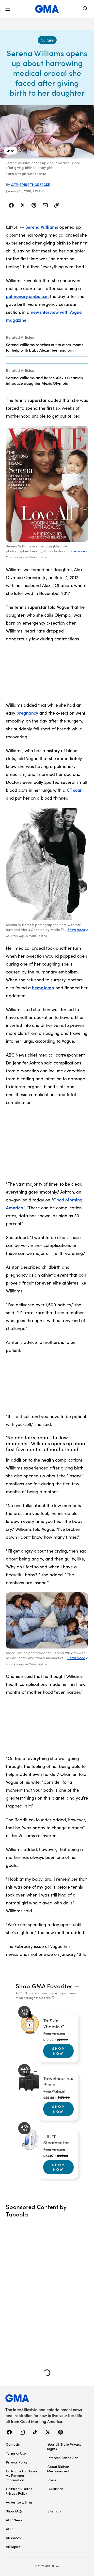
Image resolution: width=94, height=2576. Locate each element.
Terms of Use (16, 2453)
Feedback (55, 2488)
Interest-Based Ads (62, 2457)
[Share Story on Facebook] (11, 205)
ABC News (14, 2519)
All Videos (13, 2537)
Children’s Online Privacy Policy (18, 2491)
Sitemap (54, 2510)
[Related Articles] (47, 343)
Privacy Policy (17, 2462)
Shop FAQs (14, 2510)
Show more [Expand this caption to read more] (77, 550)
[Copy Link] (56, 205)
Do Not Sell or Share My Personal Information (21, 2475)
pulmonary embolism (27, 296)
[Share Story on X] (22, 205)
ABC (9, 2528)
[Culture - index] (47, 40)
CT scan (74, 790)
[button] (7, 8)
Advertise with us (19, 2502)
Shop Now (58, 2051)
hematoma (43, 987)
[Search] (85, 9)
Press (51, 2479)
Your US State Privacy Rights (64, 2446)
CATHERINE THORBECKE (30, 184)
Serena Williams (41, 227)
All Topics (13, 2546)
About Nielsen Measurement (58, 2468)
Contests (13, 2444)
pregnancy (27, 713)
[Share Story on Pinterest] (34, 205)
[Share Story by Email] (45, 205)
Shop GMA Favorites (44, 1986)
